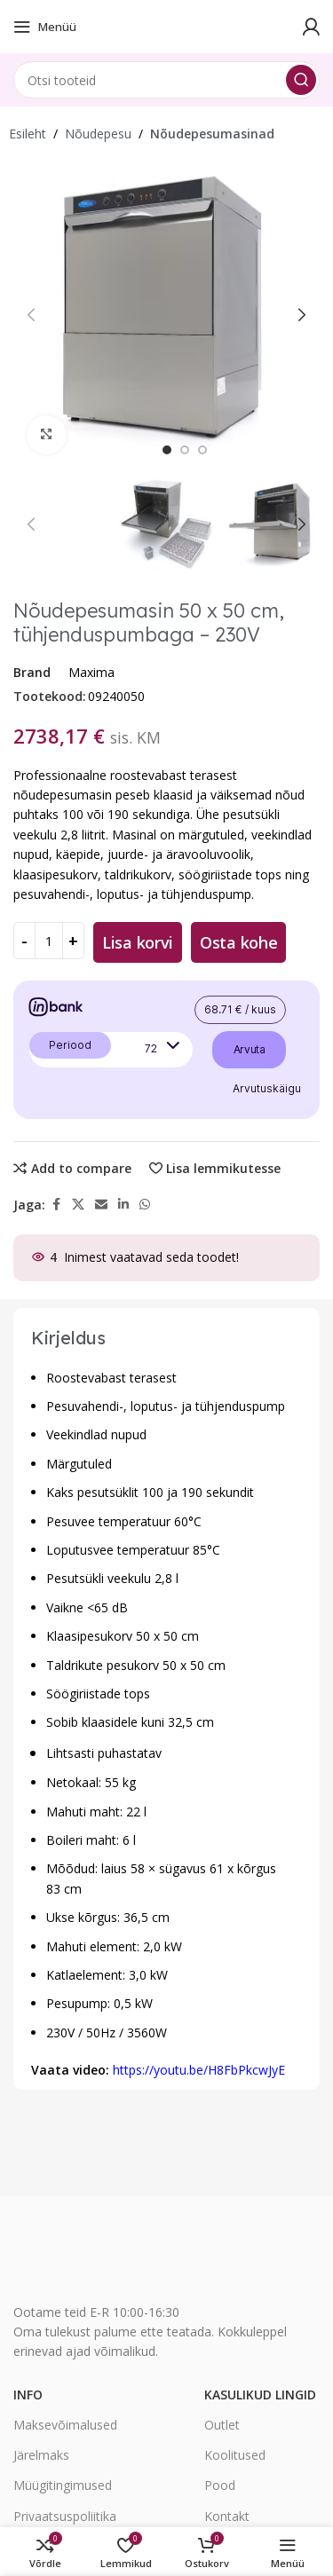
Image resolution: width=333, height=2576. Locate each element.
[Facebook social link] (56, 1205)
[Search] (166, 79)
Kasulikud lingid (260, 2394)
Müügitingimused (62, 2485)
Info (28, 2394)
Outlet (222, 2424)
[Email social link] (101, 1205)
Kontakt (227, 2516)
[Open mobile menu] (44, 26)
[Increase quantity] (73, 940)
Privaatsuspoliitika (64, 2516)
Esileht (27, 133)
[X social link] (78, 1205)
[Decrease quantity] (24, 940)
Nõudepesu (98, 133)
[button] (31, 315)
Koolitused (235, 2454)
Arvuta (250, 1049)
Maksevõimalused (65, 2424)
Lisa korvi (137, 942)
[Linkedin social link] (123, 1205)
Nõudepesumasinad (212, 133)
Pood (219, 2485)
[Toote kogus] (49, 940)
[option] (167, 449)
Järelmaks (41, 2454)
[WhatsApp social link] (144, 1205)
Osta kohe (238, 942)
